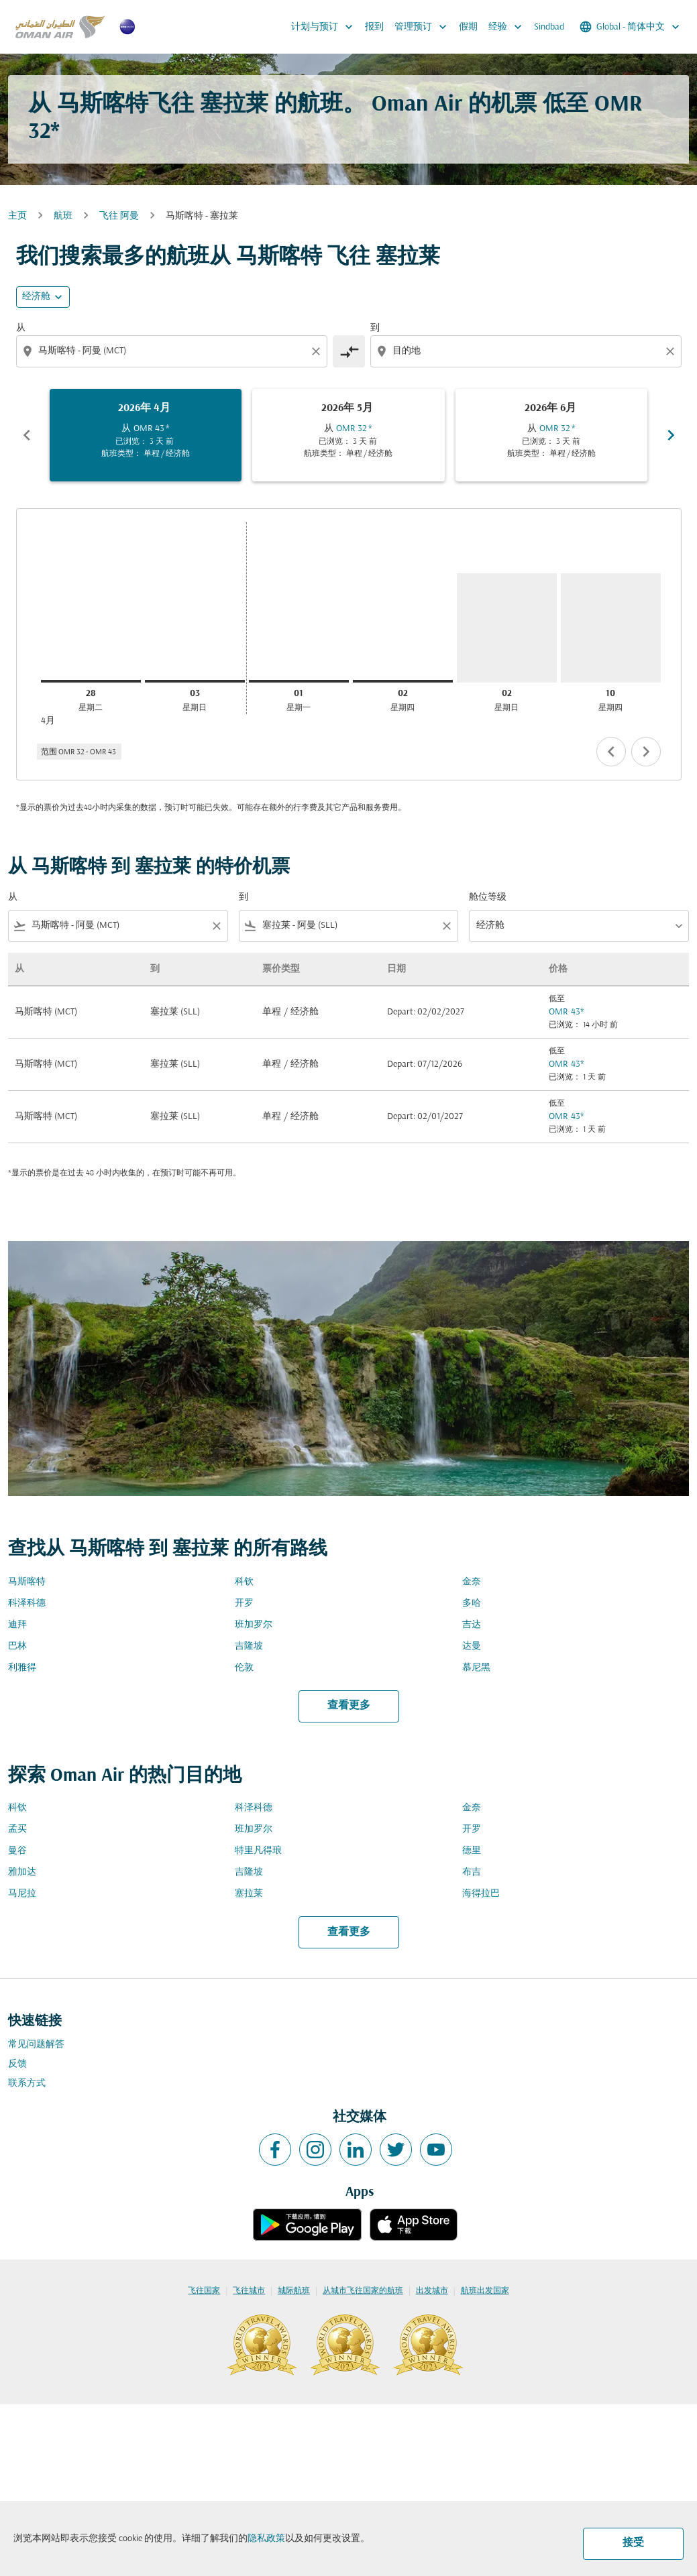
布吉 (471, 1872)
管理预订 (423, 27)
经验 (508, 27)
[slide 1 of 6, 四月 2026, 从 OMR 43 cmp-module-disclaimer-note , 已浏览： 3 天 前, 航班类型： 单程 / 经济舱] (146, 435)
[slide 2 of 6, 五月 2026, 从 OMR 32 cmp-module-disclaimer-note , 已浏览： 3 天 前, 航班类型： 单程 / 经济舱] (348, 435)
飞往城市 (249, 2291)
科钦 (244, 1582)
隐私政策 (266, 2539)
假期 (468, 27)
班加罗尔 (253, 1625)
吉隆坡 (249, 1646)
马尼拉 (22, 1894)
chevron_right (646, 751)
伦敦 (244, 1668)
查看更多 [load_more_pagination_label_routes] (348, 1705)
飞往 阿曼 (119, 216)
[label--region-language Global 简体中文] (630, 27)
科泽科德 (27, 1603)
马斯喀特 (27, 1582)
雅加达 (22, 1872)
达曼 (471, 1646)
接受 (633, 2543)
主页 (17, 216)
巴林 (17, 1646)
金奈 (471, 1582)
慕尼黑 (476, 1668)
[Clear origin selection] (318, 351)
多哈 (471, 1603)
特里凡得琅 (258, 1851)
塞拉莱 (249, 1894)
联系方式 (27, 2084)
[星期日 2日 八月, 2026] (507, 628)
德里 (471, 1851)
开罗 (244, 1603)
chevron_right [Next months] (671, 435)
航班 (63, 216)
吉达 (471, 1625)
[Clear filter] (216, 926)
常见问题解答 (36, 2045)
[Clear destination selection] (672, 351)
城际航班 (294, 2291)
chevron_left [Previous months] (27, 435)
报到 (374, 27)
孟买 (17, 1829)
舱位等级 (487, 897)
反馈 (17, 2064)
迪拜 (17, 1625)
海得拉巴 (481, 1894)
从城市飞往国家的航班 (363, 2291)
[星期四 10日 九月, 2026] (611, 628)
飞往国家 (204, 2291)
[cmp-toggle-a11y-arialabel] (349, 351)
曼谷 (17, 1851)
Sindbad (549, 27)
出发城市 (432, 2291)
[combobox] (173, 351)
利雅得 (22, 1668)
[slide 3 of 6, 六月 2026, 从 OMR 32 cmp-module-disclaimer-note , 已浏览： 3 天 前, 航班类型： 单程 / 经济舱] (551, 435)
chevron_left (611, 751)
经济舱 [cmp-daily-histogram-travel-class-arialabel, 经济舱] (36, 297)
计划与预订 (325, 27)
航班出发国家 (485, 2291)
